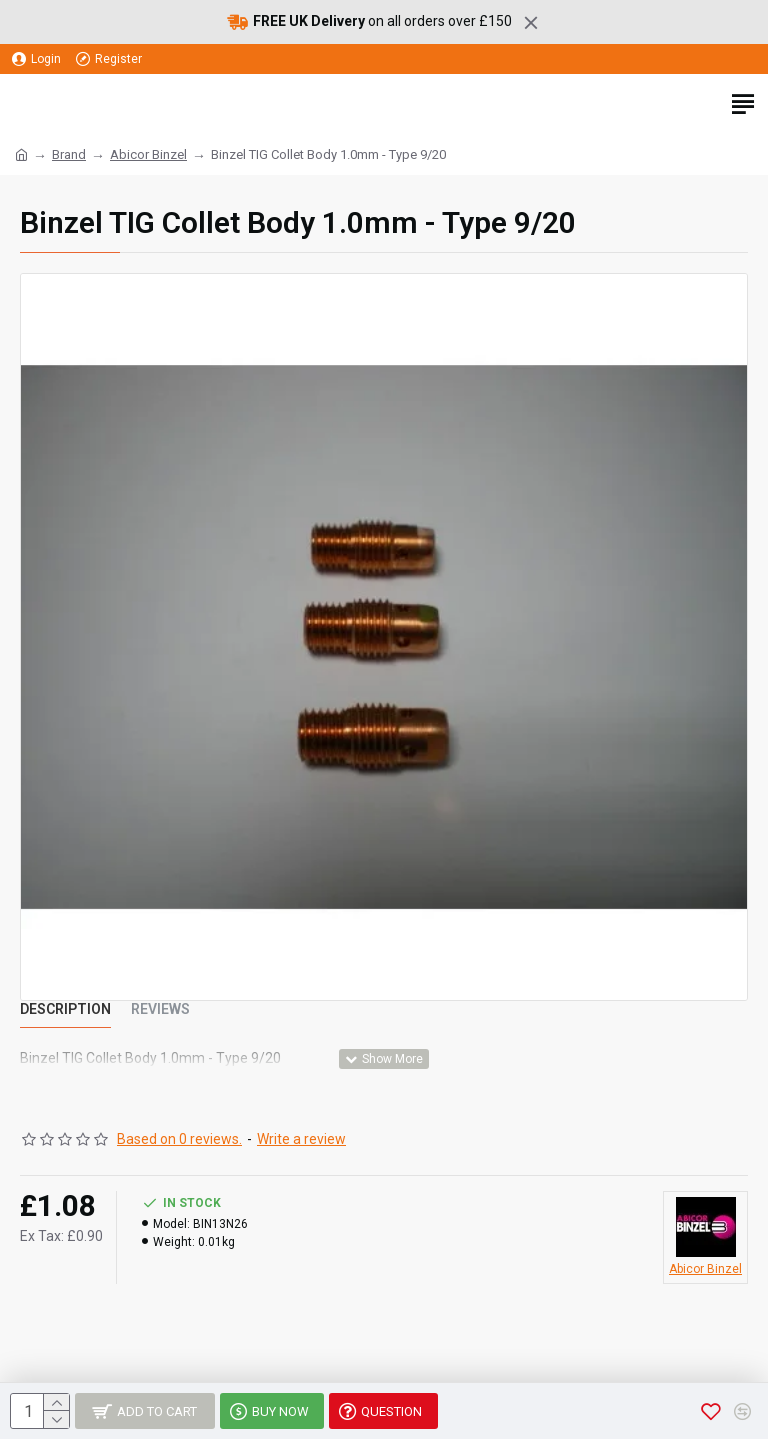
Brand (69, 154)
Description (65, 1009)
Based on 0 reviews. (179, 1139)
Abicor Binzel (148, 154)
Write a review (301, 1139)
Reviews (160, 1009)
